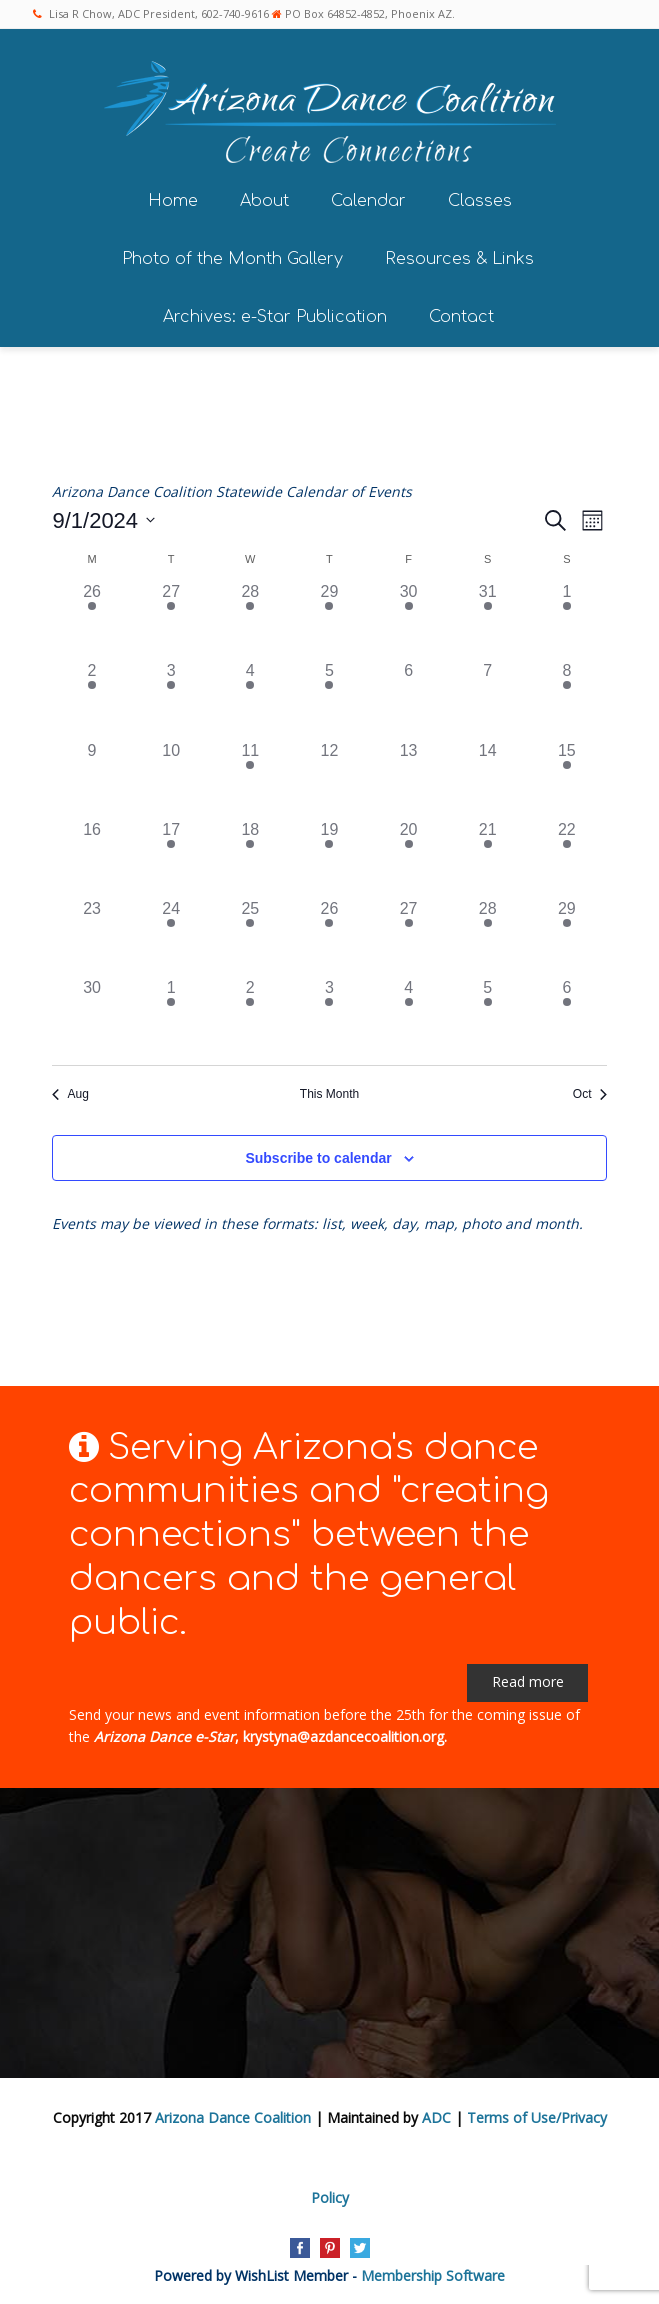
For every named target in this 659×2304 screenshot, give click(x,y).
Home (173, 198)
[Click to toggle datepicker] (103, 517)
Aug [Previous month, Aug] (70, 1091)
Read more (528, 1679)
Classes (480, 198)
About (264, 198)
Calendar (368, 198)
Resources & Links (459, 256)
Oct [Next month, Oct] (590, 1091)
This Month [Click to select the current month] (329, 1091)
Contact (461, 314)
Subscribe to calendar (318, 1155)
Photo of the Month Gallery (232, 256)
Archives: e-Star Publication (275, 314)
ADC (436, 2115)
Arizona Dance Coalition (233, 2115)
